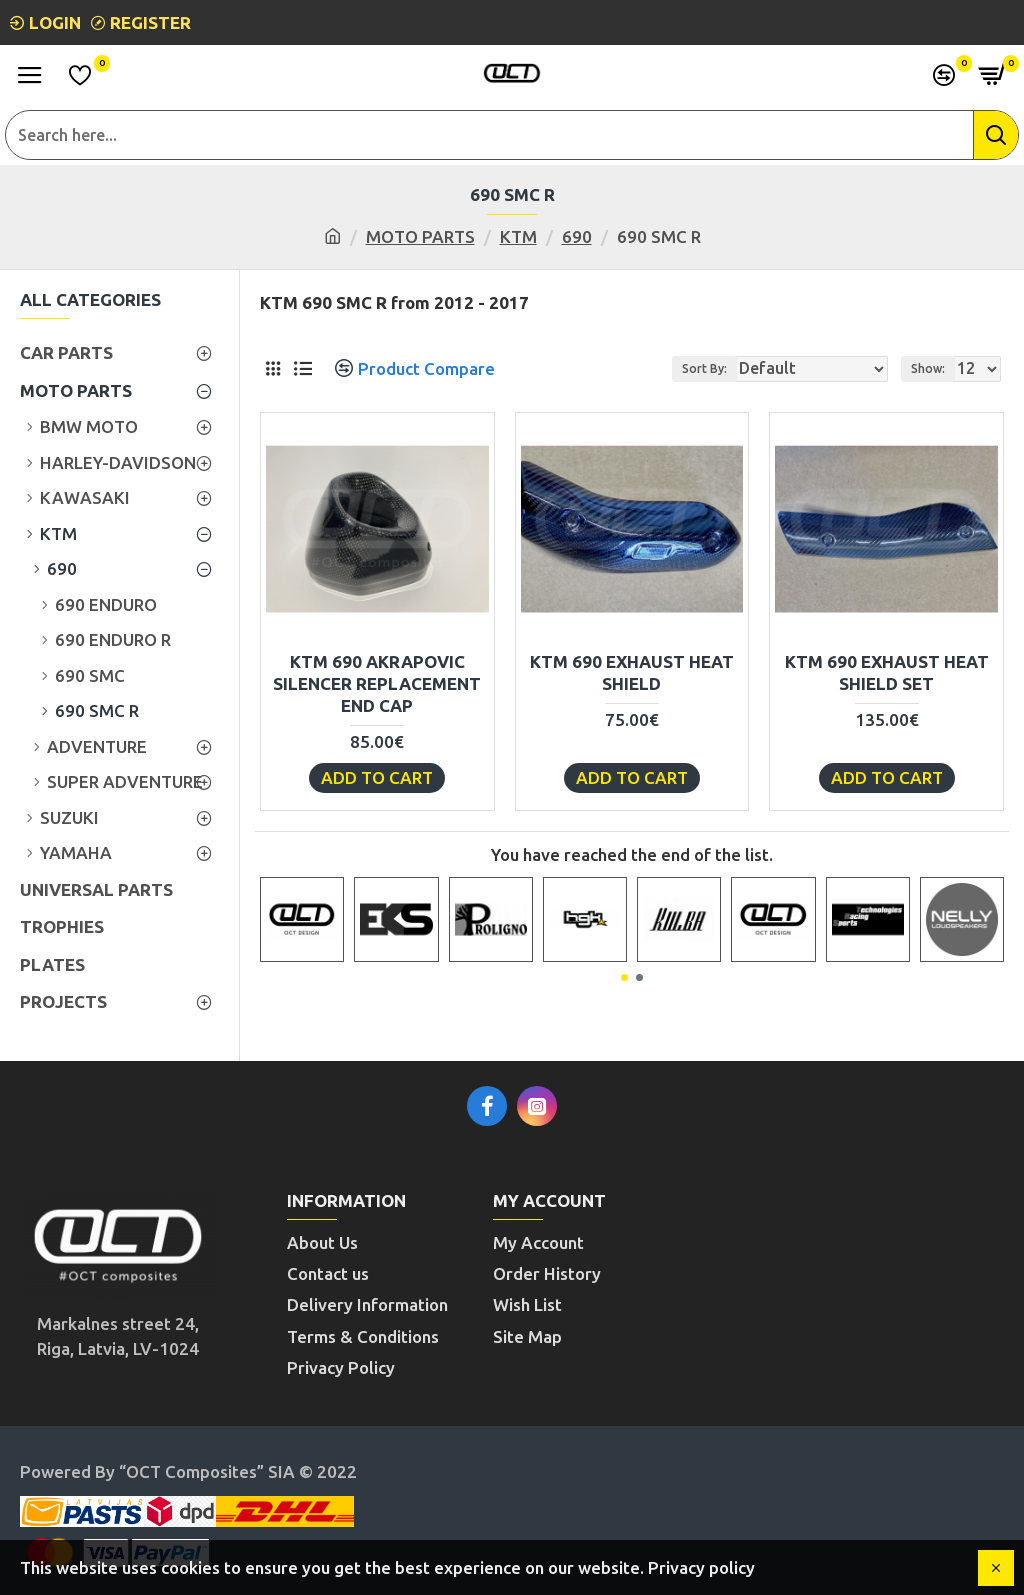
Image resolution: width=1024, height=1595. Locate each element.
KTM (518, 236)
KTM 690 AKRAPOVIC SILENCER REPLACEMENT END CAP (377, 683)
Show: (928, 368)
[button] (624, 977)
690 (577, 236)
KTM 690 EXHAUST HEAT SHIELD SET (887, 672)
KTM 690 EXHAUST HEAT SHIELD (632, 672)
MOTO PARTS (420, 236)
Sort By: (704, 368)
